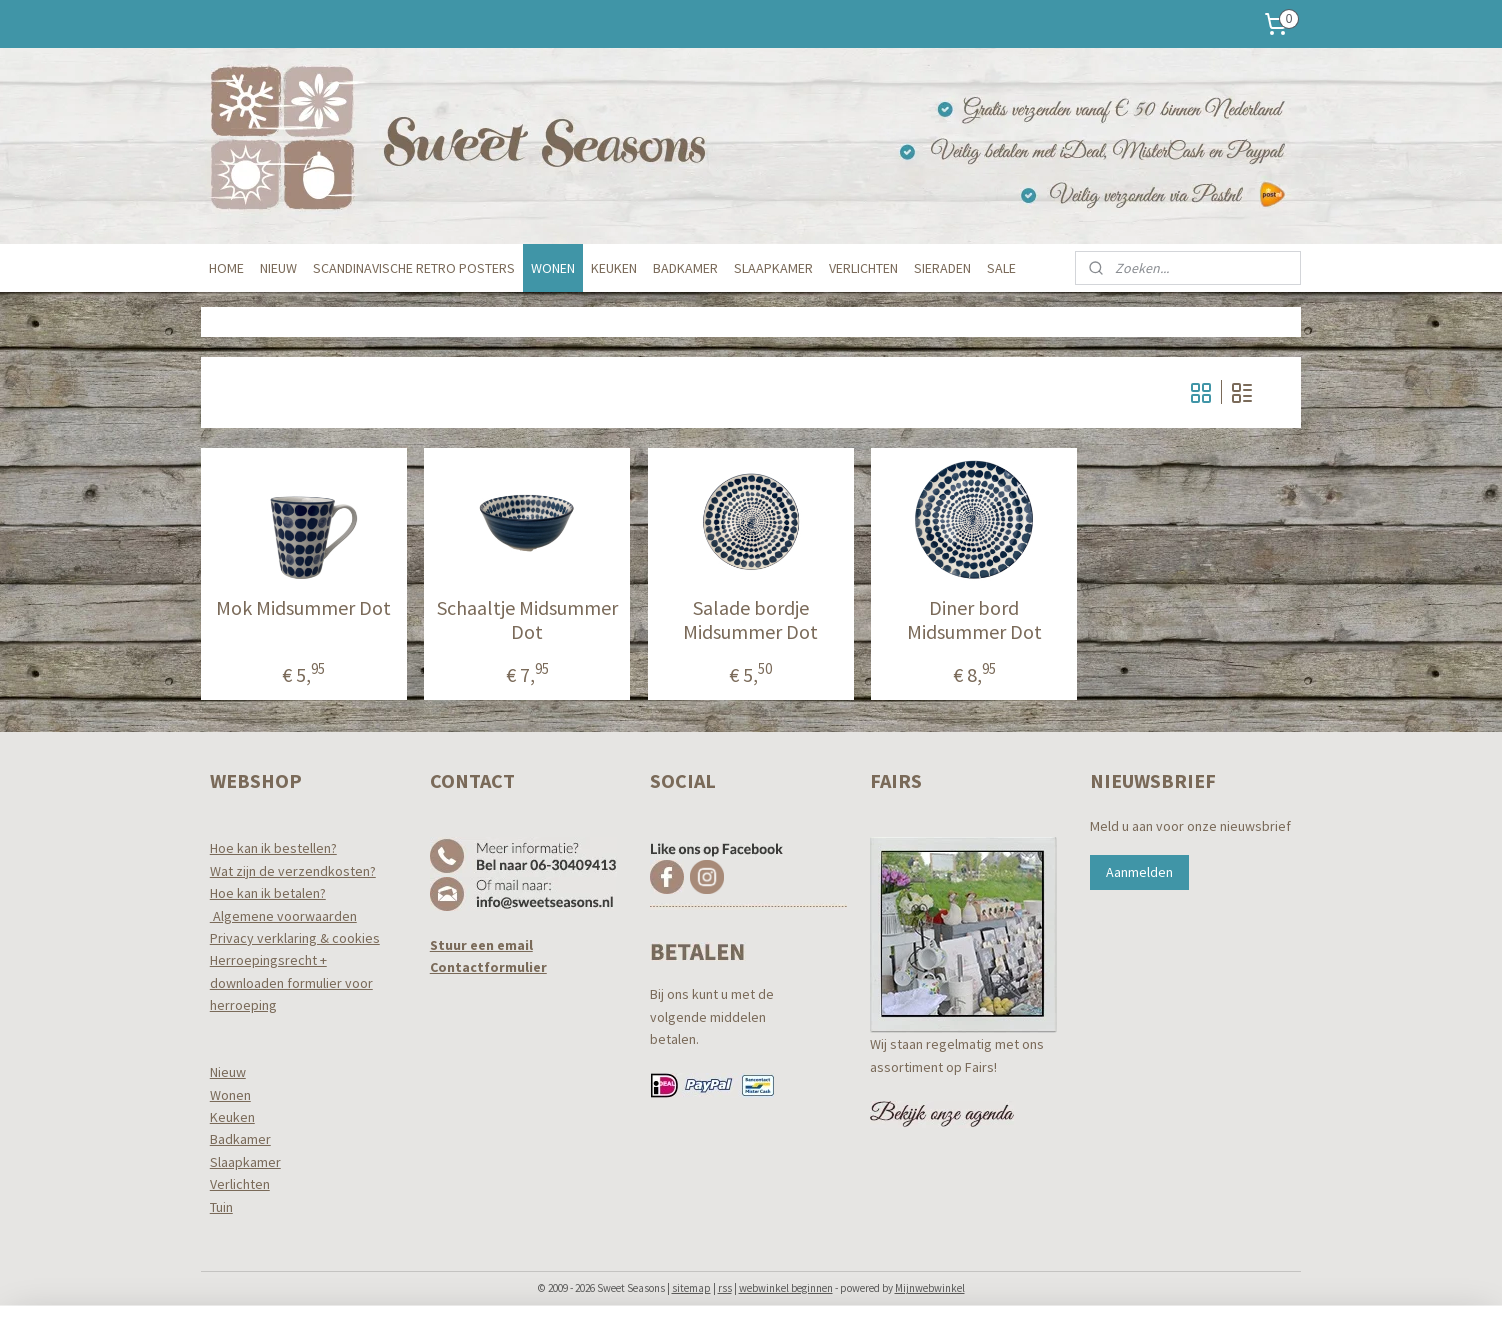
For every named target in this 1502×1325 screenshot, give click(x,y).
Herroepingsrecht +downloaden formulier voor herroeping (291, 982)
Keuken (232, 1117)
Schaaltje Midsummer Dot (527, 620)
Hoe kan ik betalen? (268, 893)
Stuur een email (481, 945)
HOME (226, 268)
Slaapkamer (245, 1162)
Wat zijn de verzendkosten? (293, 871)
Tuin (221, 1207)
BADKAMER (685, 268)
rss (725, 1288)
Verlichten (240, 1184)
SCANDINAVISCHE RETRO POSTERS (414, 268)
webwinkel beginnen (786, 1288)
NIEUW (278, 268)
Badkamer (240, 1139)
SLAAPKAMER (773, 268)
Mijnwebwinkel (930, 1288)
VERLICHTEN (863, 268)
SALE (1001, 268)
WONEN (553, 268)
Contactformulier (488, 967)
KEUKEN (614, 268)
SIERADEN (942, 268)
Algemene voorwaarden (283, 916)
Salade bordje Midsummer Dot (750, 620)
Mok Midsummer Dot (303, 608)
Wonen (230, 1095)
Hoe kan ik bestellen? (273, 848)
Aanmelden (1139, 872)
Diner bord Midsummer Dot (974, 620)
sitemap (691, 1288)
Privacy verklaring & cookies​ (295, 938)
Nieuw (228, 1072)
